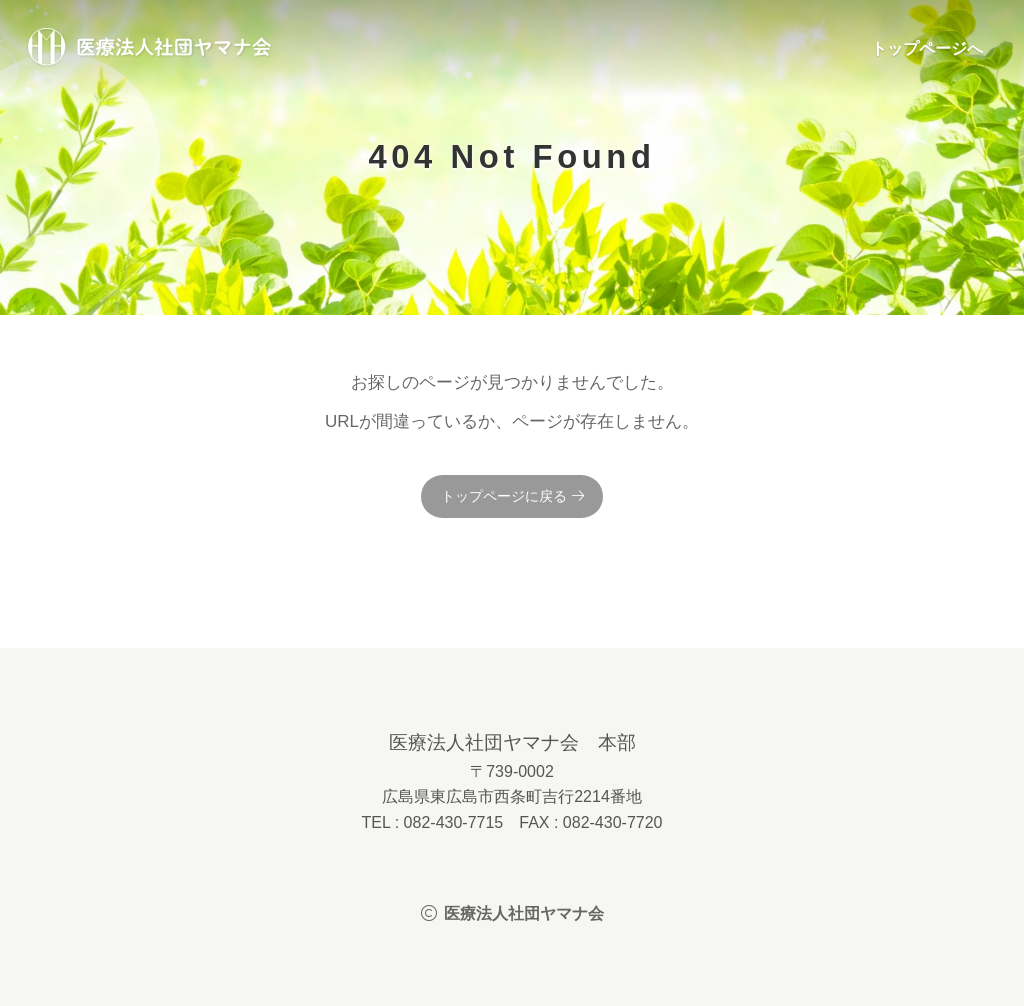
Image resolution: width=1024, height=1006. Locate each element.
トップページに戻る (504, 496)
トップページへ (927, 48)
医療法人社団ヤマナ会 (150, 48)
